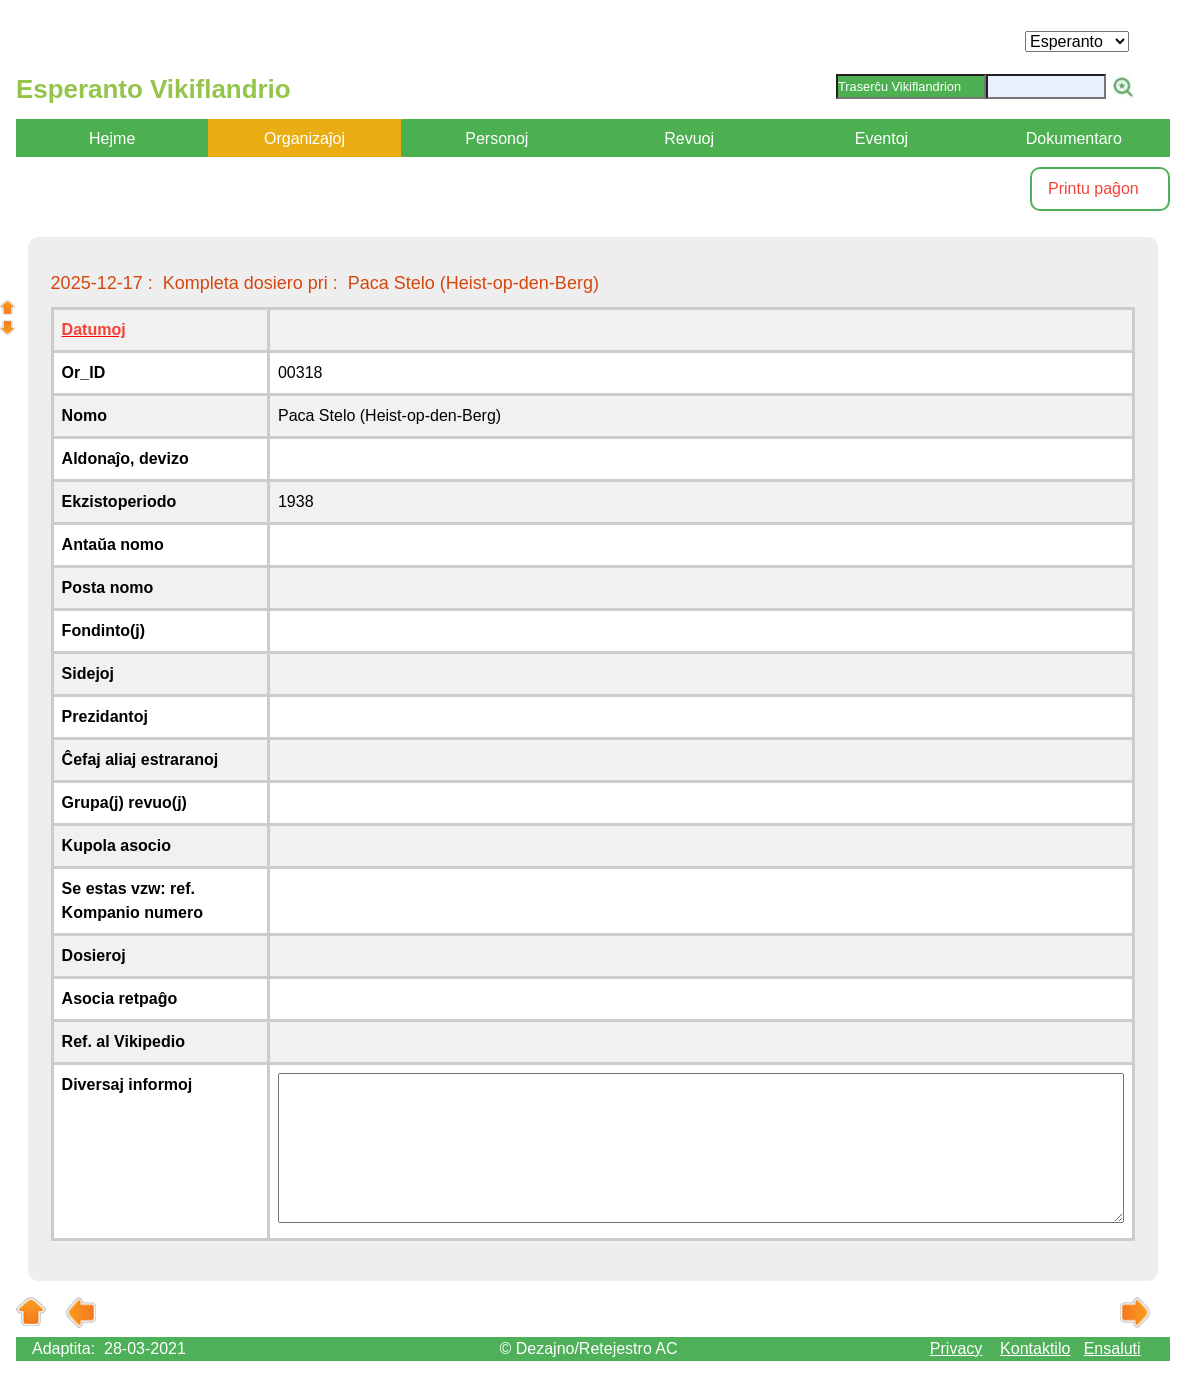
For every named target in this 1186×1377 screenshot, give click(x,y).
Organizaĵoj (304, 138)
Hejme (112, 138)
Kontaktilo (1035, 1348)
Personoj (496, 138)
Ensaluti (1112, 1348)
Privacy (956, 1348)
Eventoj (881, 138)
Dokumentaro (1074, 138)
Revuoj (689, 138)
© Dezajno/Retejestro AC (588, 1348)
